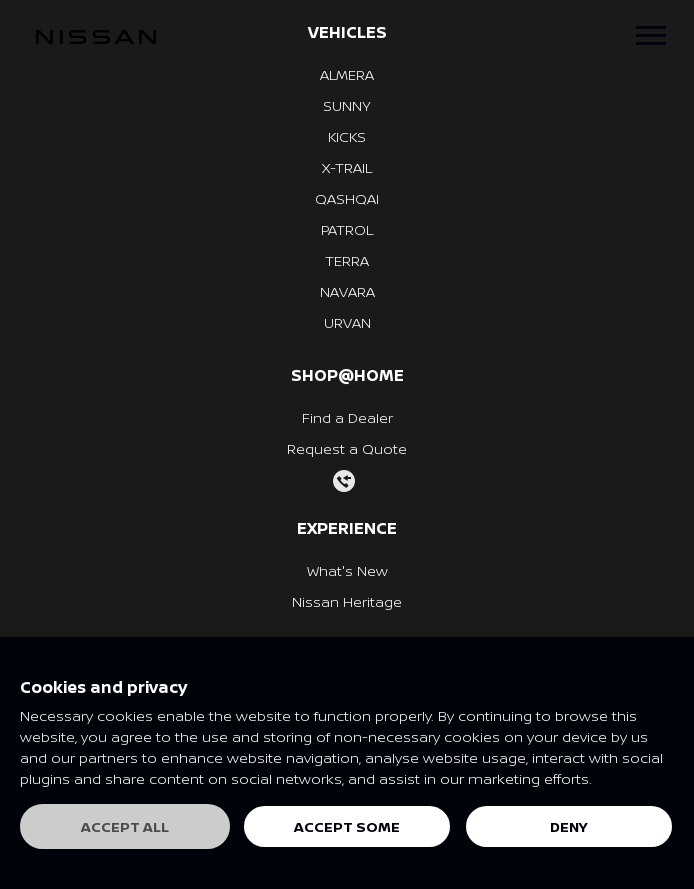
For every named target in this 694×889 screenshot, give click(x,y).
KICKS (347, 136)
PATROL (347, 229)
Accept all (125, 826)
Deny (569, 826)
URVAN (347, 322)
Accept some (347, 826)
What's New (347, 570)
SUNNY (347, 105)
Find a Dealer (347, 417)
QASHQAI (347, 198)
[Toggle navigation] (651, 35)
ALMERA (347, 74)
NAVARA (347, 291)
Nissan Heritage (347, 601)
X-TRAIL (347, 167)
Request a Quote (347, 448)
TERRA (347, 260)
